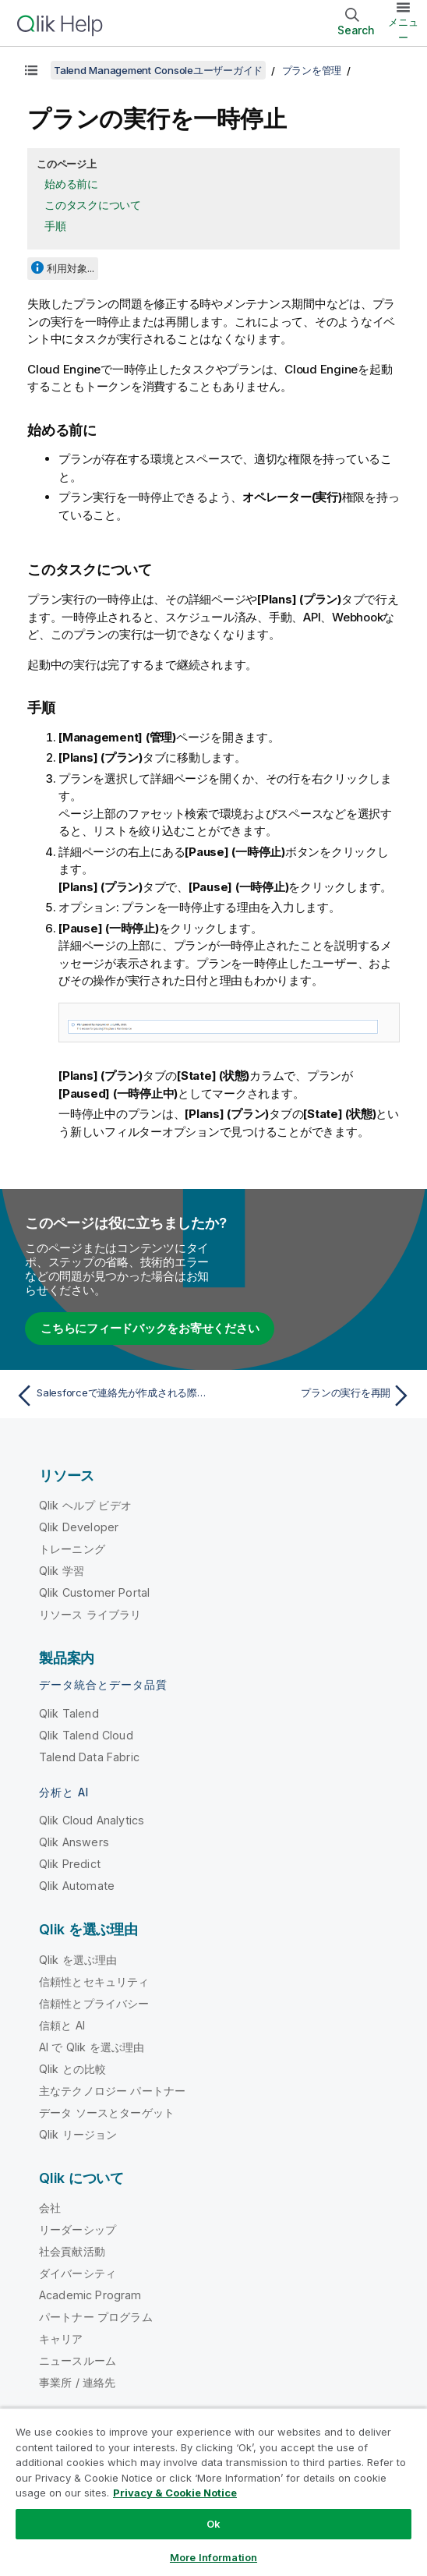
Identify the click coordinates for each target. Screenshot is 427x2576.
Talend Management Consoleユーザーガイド (158, 70)
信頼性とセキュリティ (94, 1981)
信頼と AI (62, 2025)
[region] (213, 2492)
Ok (213, 2524)
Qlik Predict (70, 1863)
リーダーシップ (77, 2229)
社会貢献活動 (72, 2251)
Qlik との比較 (72, 2068)
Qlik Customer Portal (94, 1592)
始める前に (71, 183)
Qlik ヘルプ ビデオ (85, 1505)
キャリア (61, 2338)
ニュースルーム (77, 2360)
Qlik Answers (74, 1842)
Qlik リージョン (78, 2134)
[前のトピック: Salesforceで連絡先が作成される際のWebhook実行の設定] (111, 1395)
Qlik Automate (77, 1885)
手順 (55, 225)
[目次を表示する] (31, 70)
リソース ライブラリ (90, 1614)
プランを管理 (312, 70)
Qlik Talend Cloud (86, 1735)
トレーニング (72, 1548)
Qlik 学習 (61, 1570)
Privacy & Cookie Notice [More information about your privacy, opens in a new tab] (175, 2492)
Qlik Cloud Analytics (91, 1820)
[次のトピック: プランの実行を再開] (316, 1395)
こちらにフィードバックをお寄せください (150, 1328)
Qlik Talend (69, 1713)
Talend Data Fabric (89, 1757)
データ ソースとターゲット (107, 2112)
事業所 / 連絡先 (77, 2382)
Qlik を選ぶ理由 (78, 1959)
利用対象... (70, 268)
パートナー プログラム (96, 2316)
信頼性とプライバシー (94, 2003)
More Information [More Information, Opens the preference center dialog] (213, 2557)
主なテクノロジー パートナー (112, 2090)
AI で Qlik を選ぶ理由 (91, 2047)
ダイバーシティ (77, 2273)
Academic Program (90, 2295)
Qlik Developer (78, 1527)
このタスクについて (92, 204)
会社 (50, 2207)
